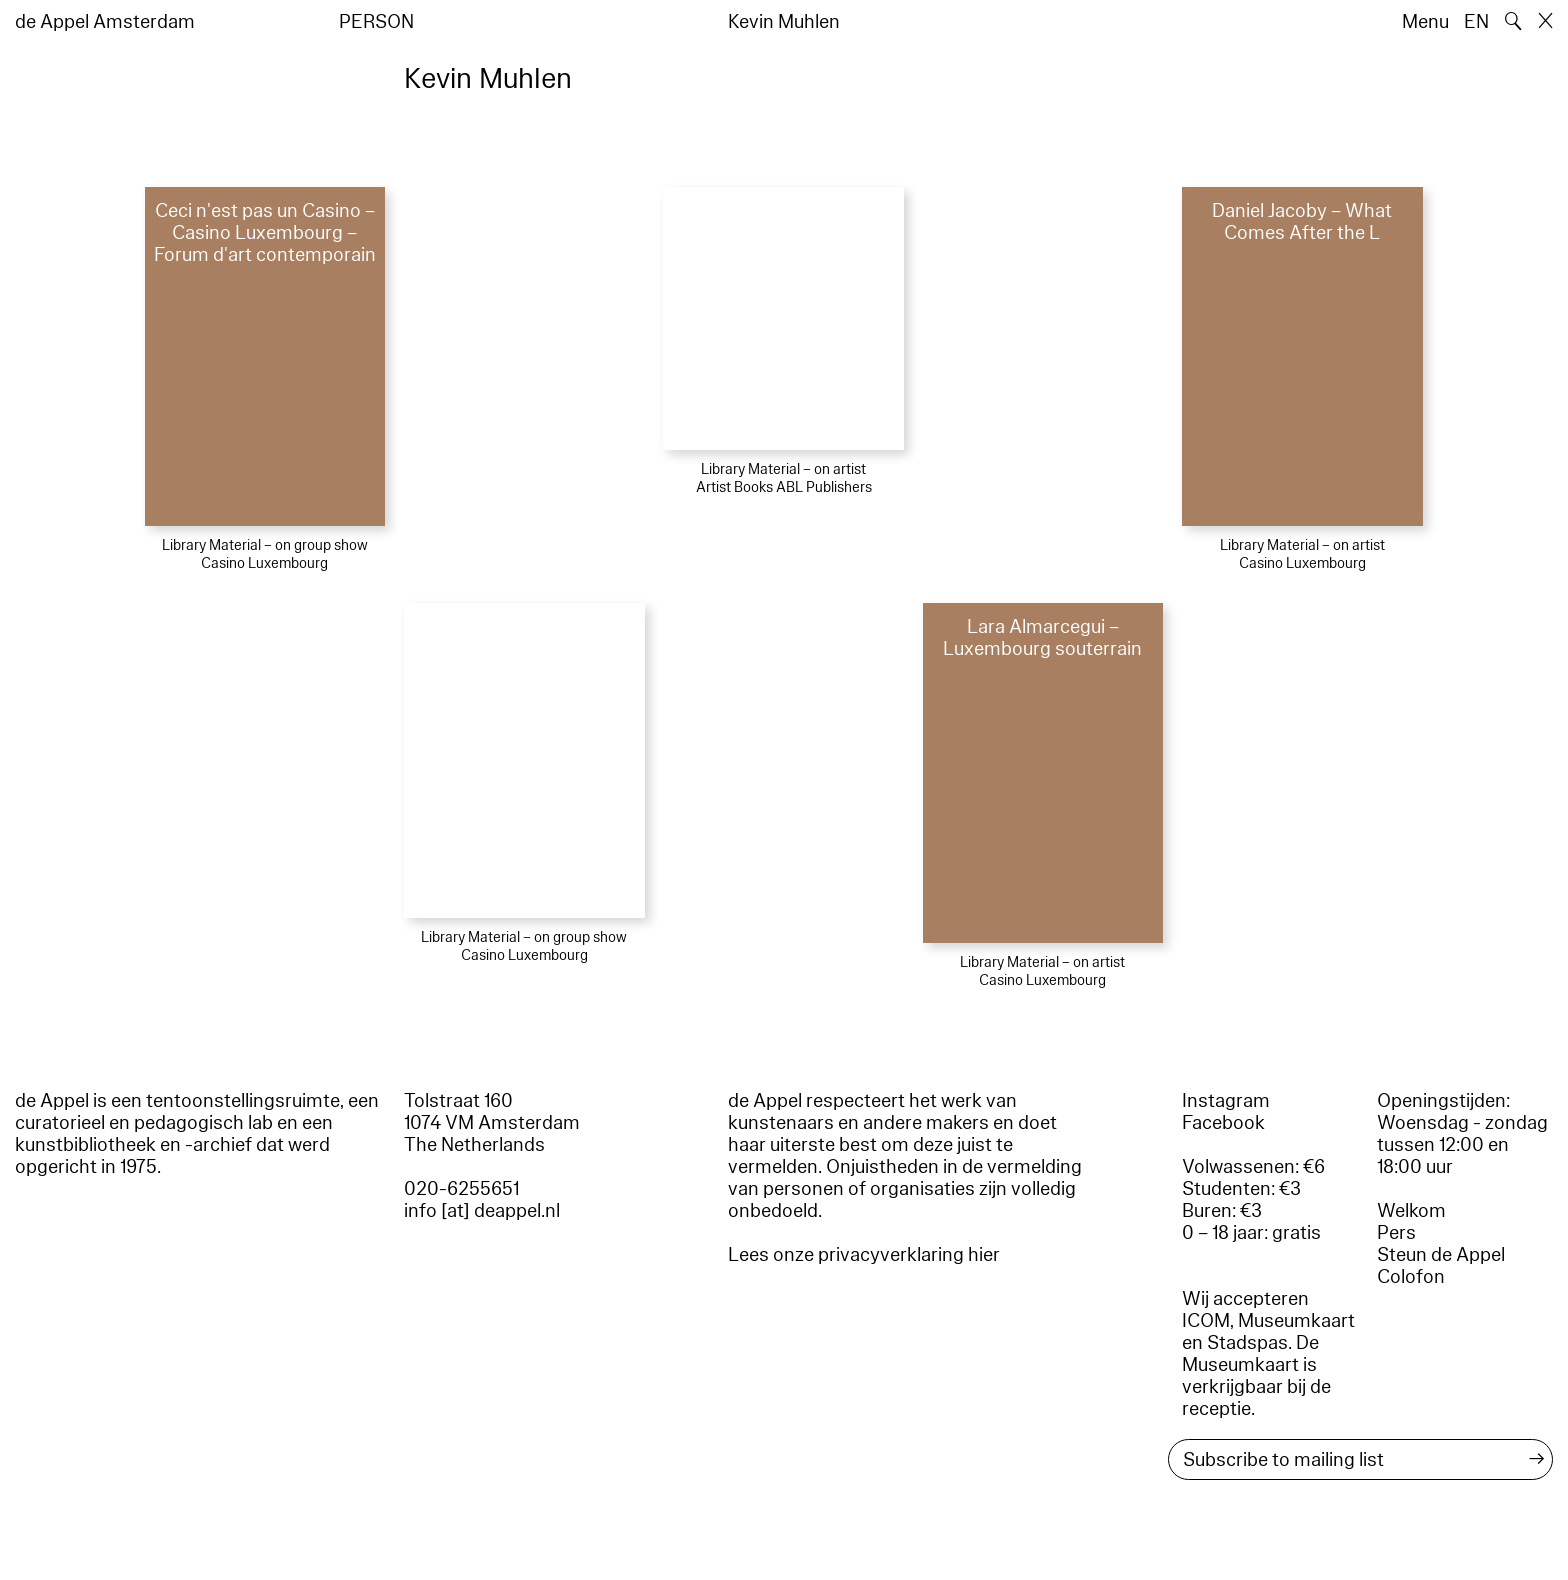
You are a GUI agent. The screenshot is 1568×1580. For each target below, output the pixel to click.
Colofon (1411, 1277)
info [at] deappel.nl (482, 1211)
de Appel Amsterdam (105, 22)
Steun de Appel (1441, 1255)
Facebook (1223, 1123)
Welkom (1411, 1211)
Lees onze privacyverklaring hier (864, 1255)
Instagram (1226, 1101)
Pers (1396, 1233)
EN (1476, 22)
